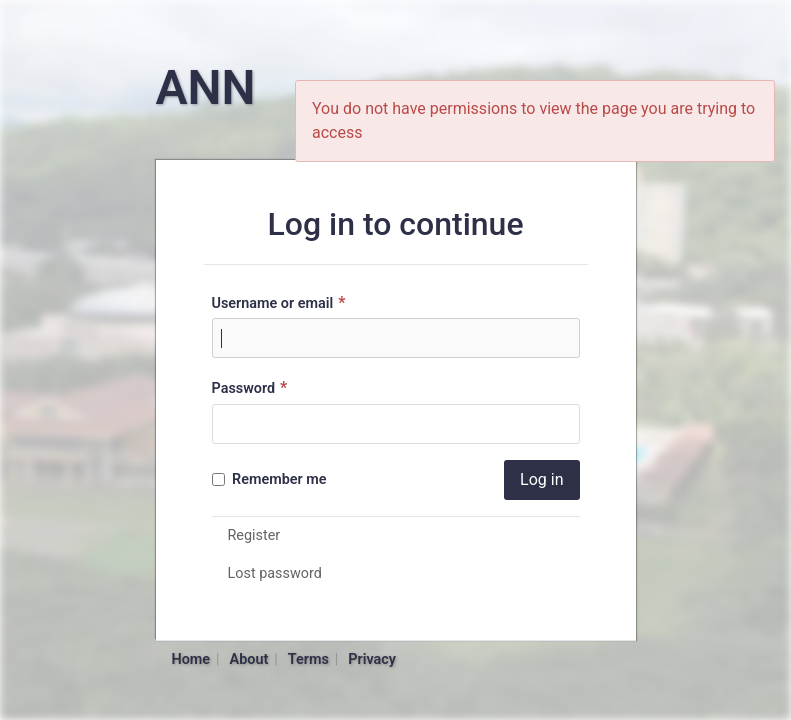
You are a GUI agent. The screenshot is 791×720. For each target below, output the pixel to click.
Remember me (269, 479)
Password (252, 387)
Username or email (281, 302)
